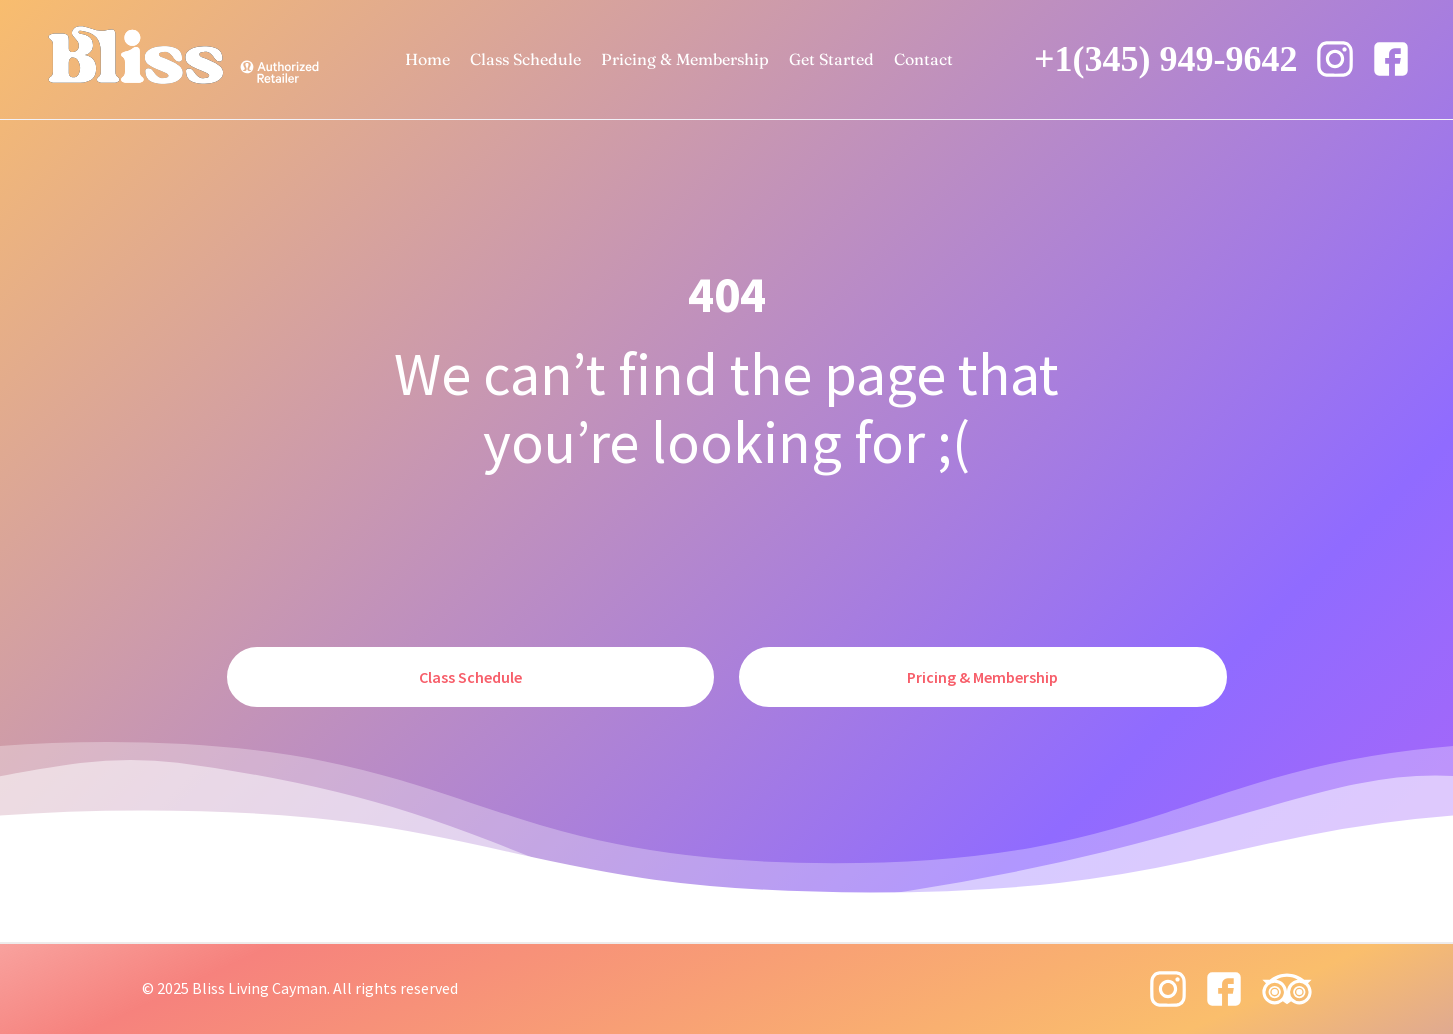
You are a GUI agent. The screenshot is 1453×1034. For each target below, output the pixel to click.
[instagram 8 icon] (1335, 59)
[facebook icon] (1391, 59)
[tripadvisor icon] (1287, 989)
